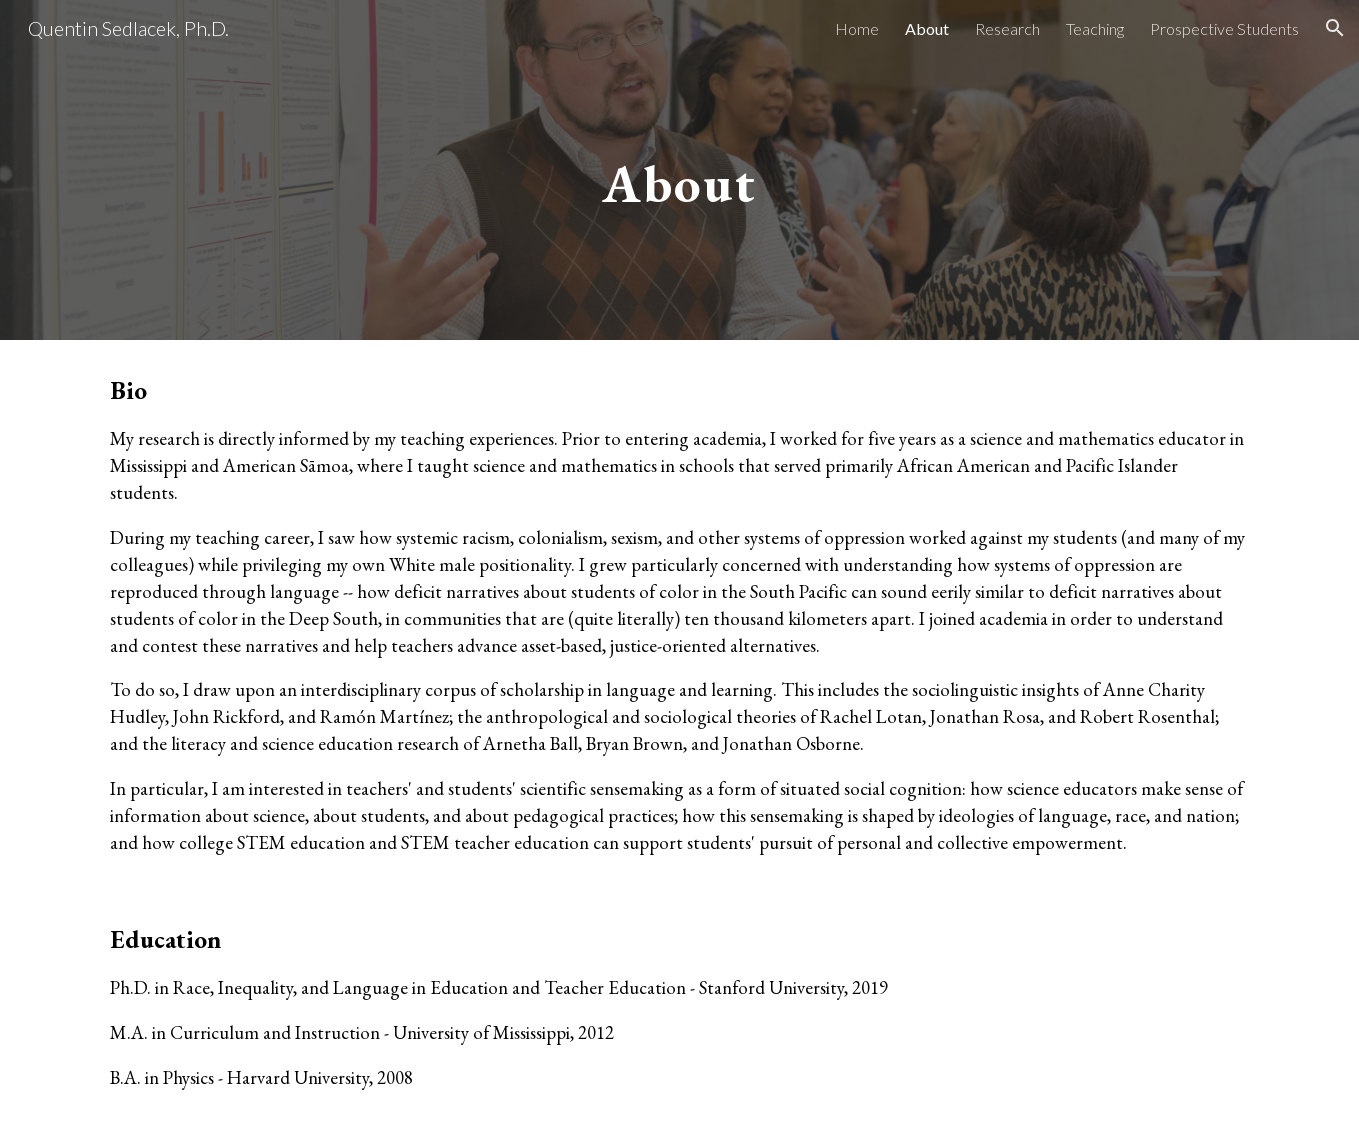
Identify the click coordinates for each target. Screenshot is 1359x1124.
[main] (680, 169)
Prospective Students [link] (1224, 28)
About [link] (927, 28)
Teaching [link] (1095, 28)
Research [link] (1007, 28)
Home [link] (857, 28)
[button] (1335, 28)
